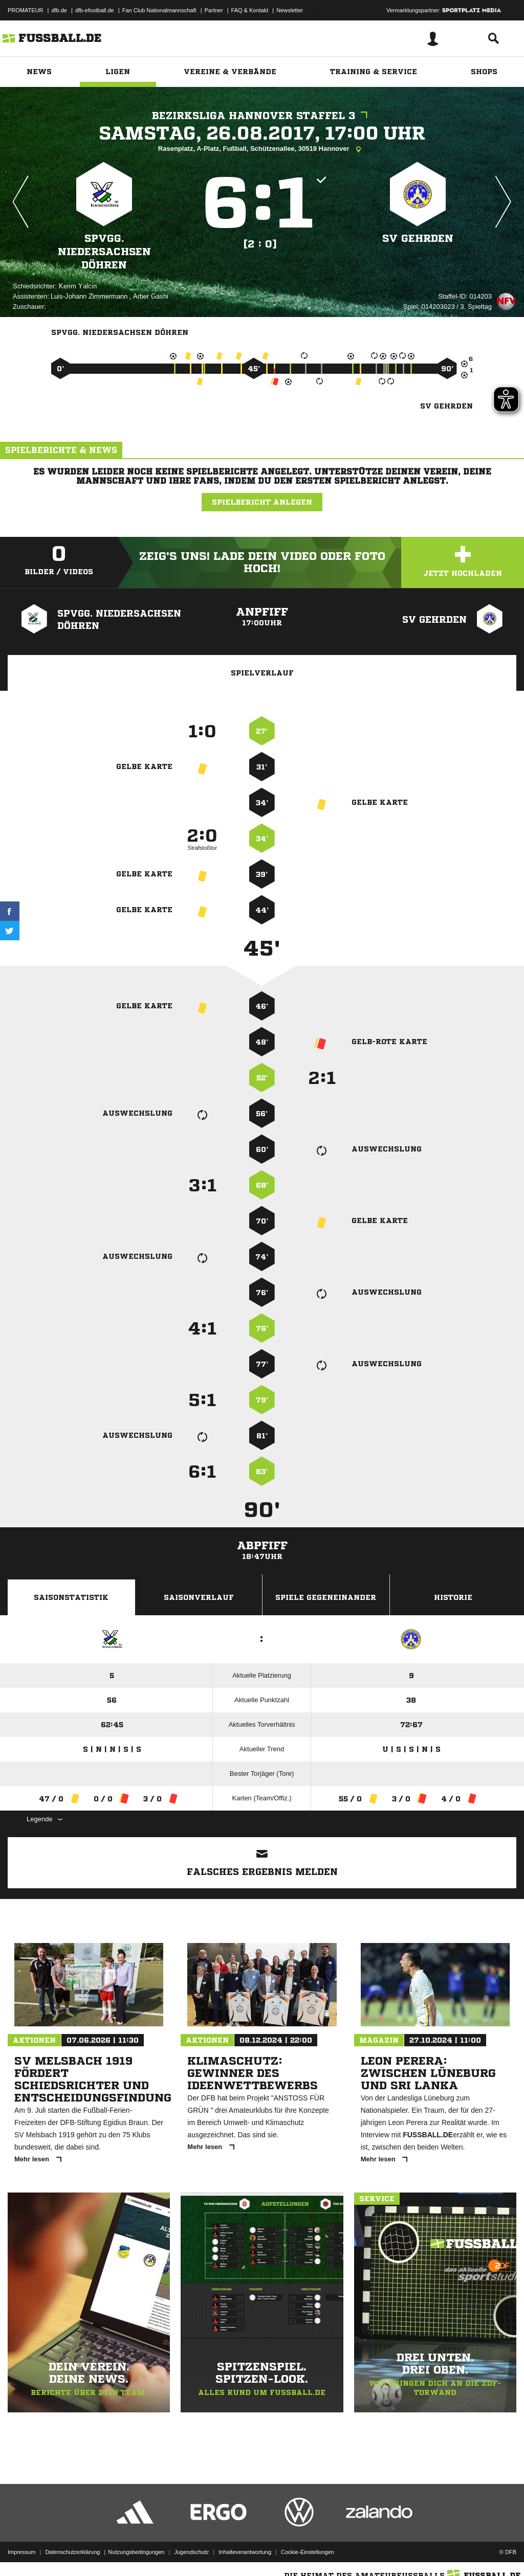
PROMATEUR (25, 10)
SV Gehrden (417, 238)
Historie (453, 1597)
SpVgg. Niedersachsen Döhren (104, 251)
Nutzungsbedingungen (136, 2552)
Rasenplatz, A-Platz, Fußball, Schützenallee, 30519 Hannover (262, 149)
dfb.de (59, 10)
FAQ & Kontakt (250, 10)
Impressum (21, 2552)
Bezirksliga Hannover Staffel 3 (262, 115)
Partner (214, 10)
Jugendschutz (191, 2552)
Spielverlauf (262, 672)
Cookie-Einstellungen (307, 2552)
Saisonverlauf (199, 1597)
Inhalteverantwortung (245, 2552)
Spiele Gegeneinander (325, 1597)
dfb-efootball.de (94, 10)
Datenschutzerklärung (72, 2552)
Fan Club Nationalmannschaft (159, 10)
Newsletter (289, 10)
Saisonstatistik (71, 1597)
